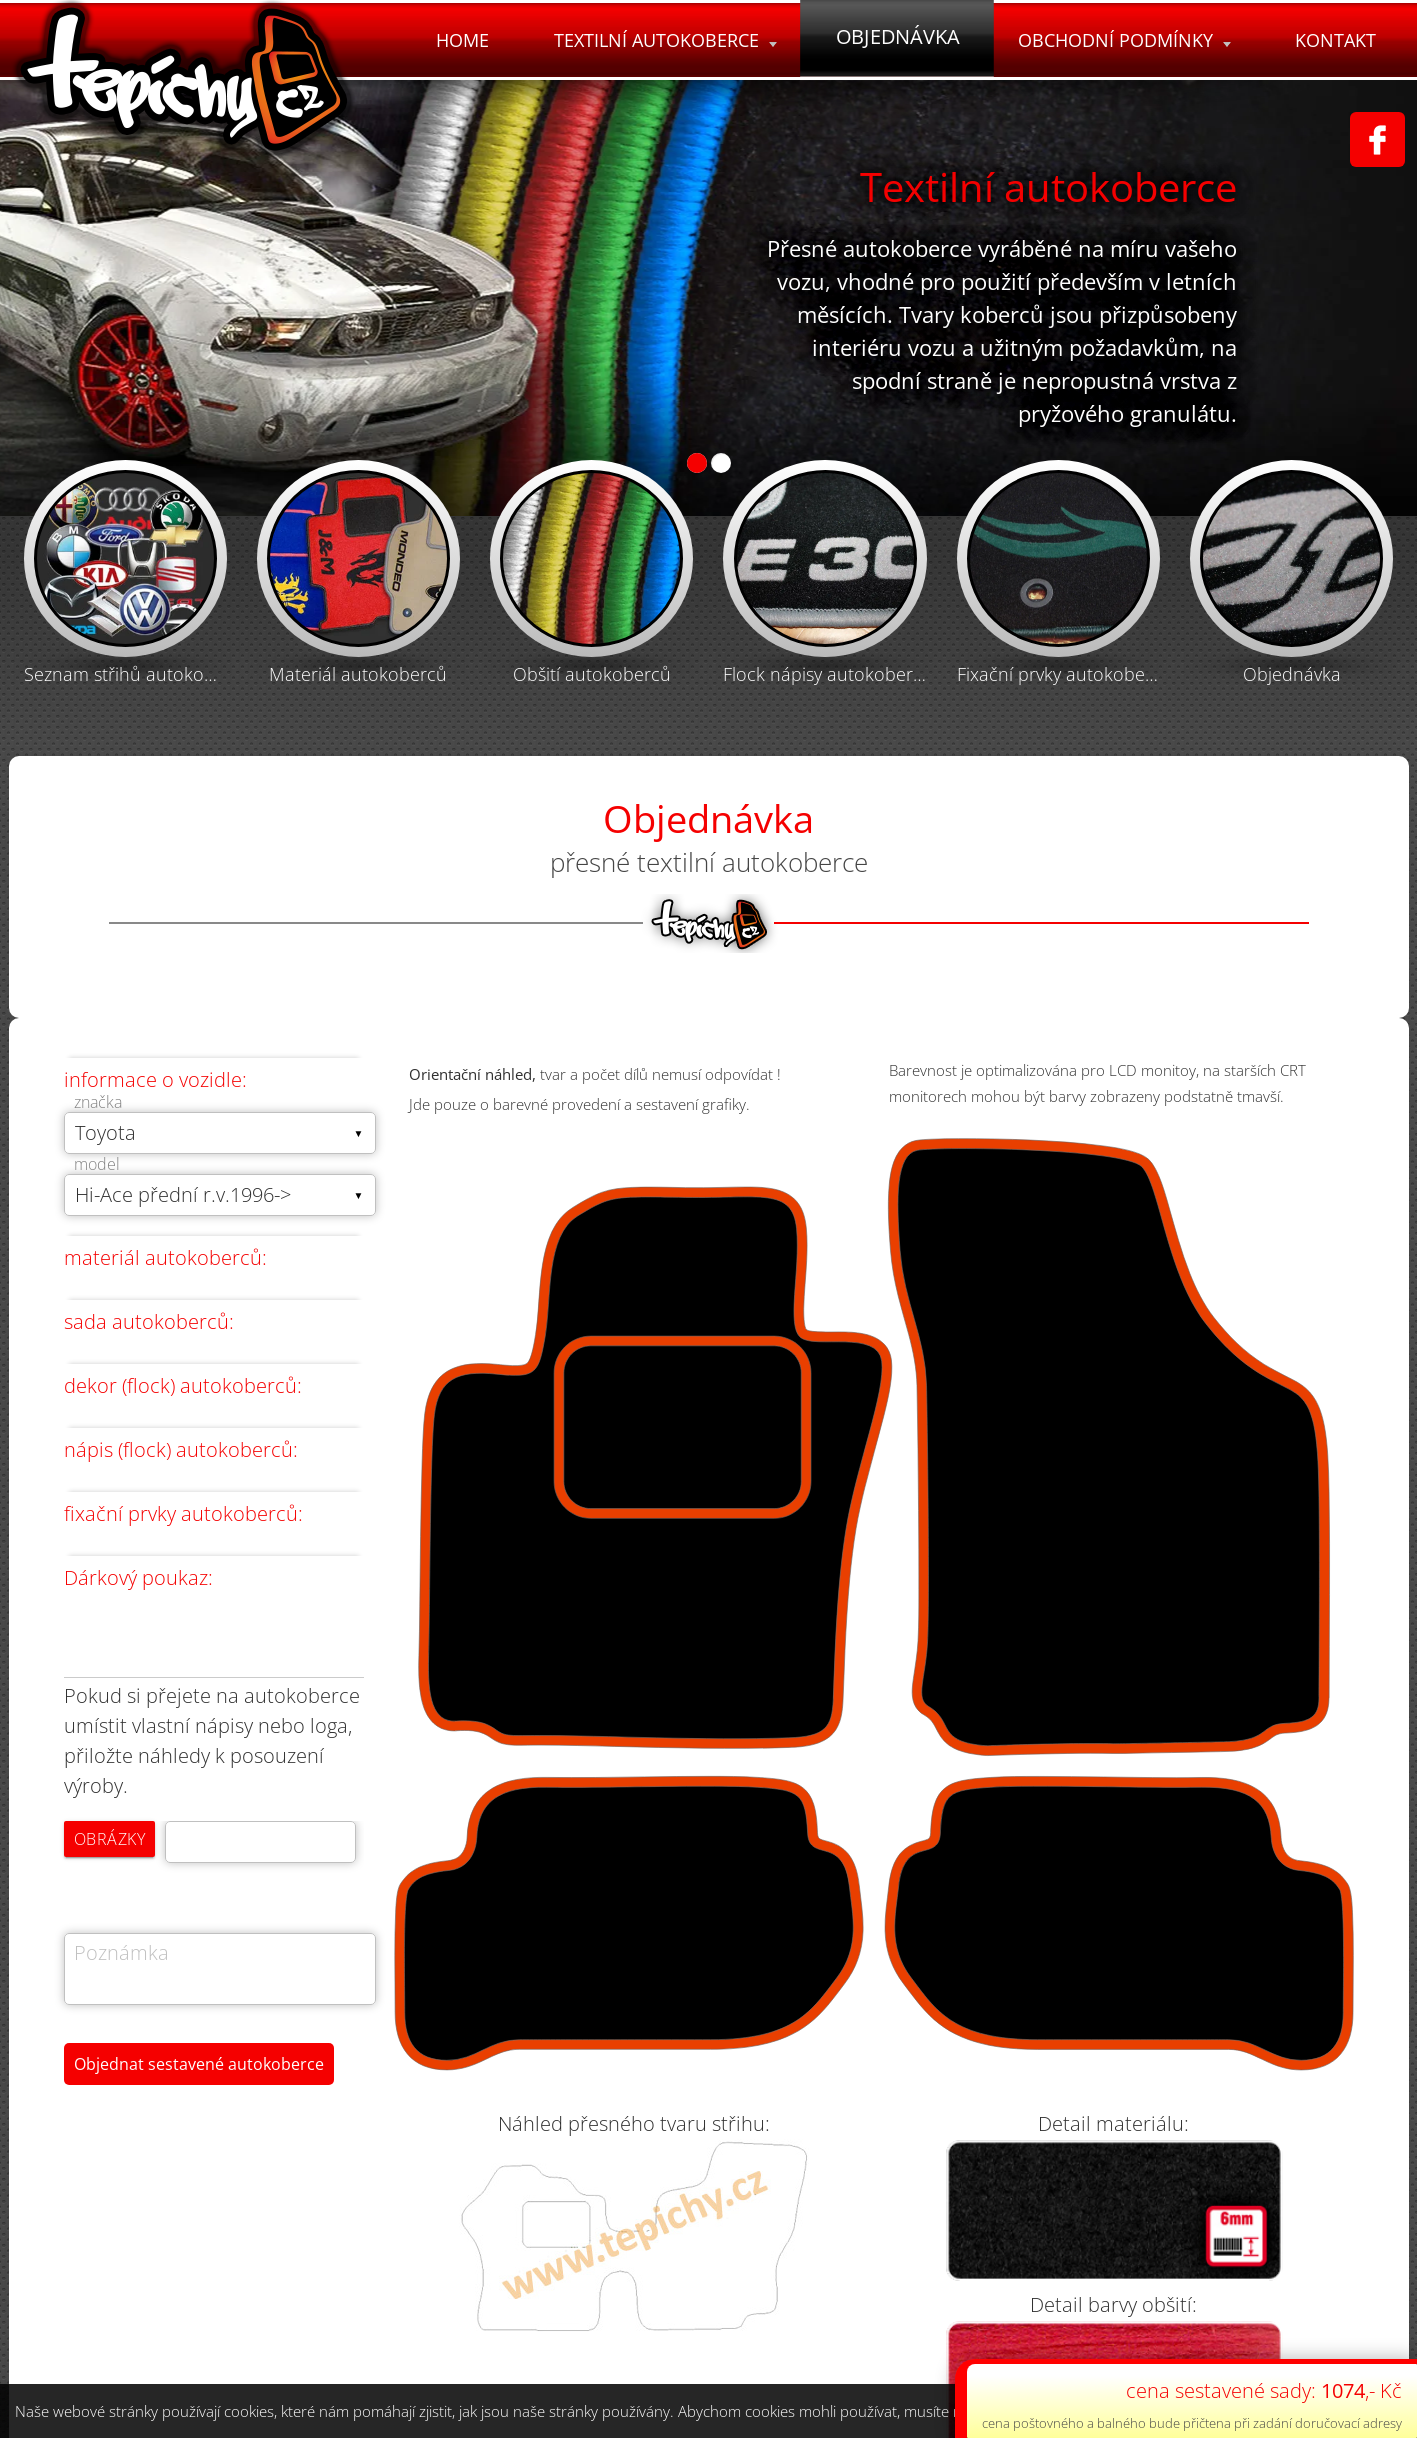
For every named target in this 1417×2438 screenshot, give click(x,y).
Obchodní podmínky (1122, 40)
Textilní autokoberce (660, 40)
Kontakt (1335, 40)
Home (456, 40)
